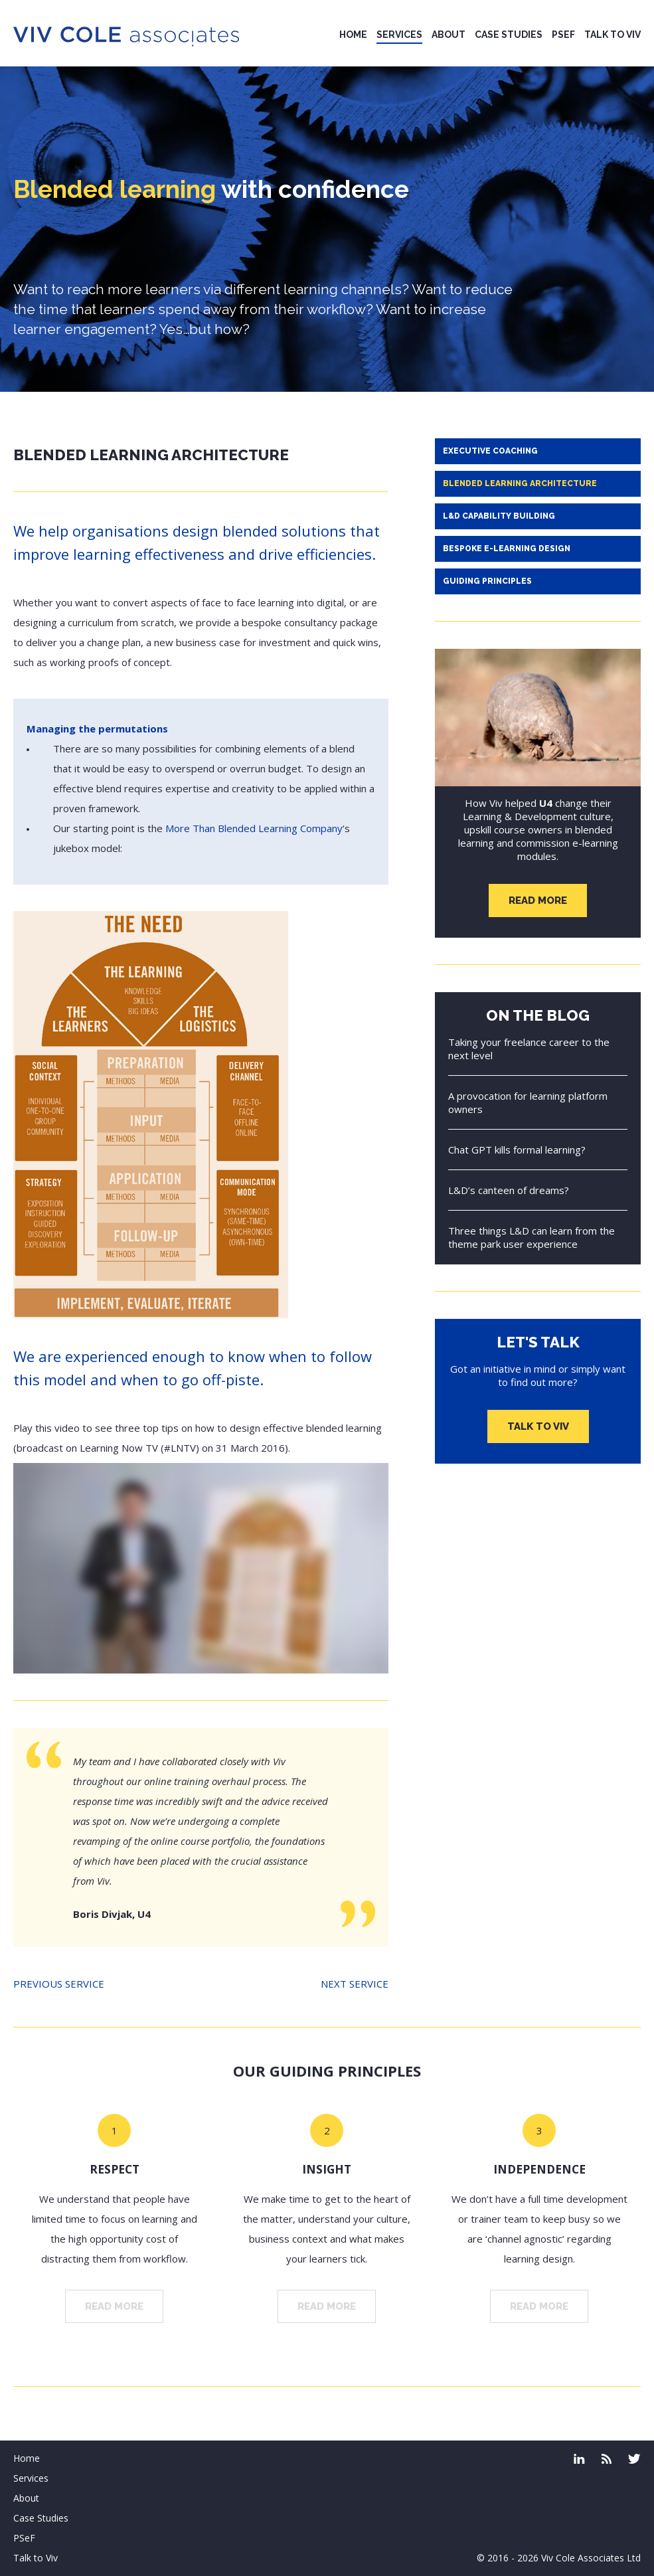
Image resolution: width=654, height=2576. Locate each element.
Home (353, 34)
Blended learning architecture (520, 483)
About (448, 34)
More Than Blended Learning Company (254, 828)
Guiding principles (487, 581)
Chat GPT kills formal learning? (517, 1149)
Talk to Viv (612, 34)
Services (399, 34)
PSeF (563, 34)
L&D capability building (499, 516)
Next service (354, 1983)
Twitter (634, 2459)
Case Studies (508, 34)
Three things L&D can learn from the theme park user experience (531, 1237)
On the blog (538, 1015)
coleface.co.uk (607, 2459)
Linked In (579, 2459)
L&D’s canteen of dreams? (508, 1190)
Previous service (58, 1983)
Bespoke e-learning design (506, 548)
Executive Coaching (490, 451)
